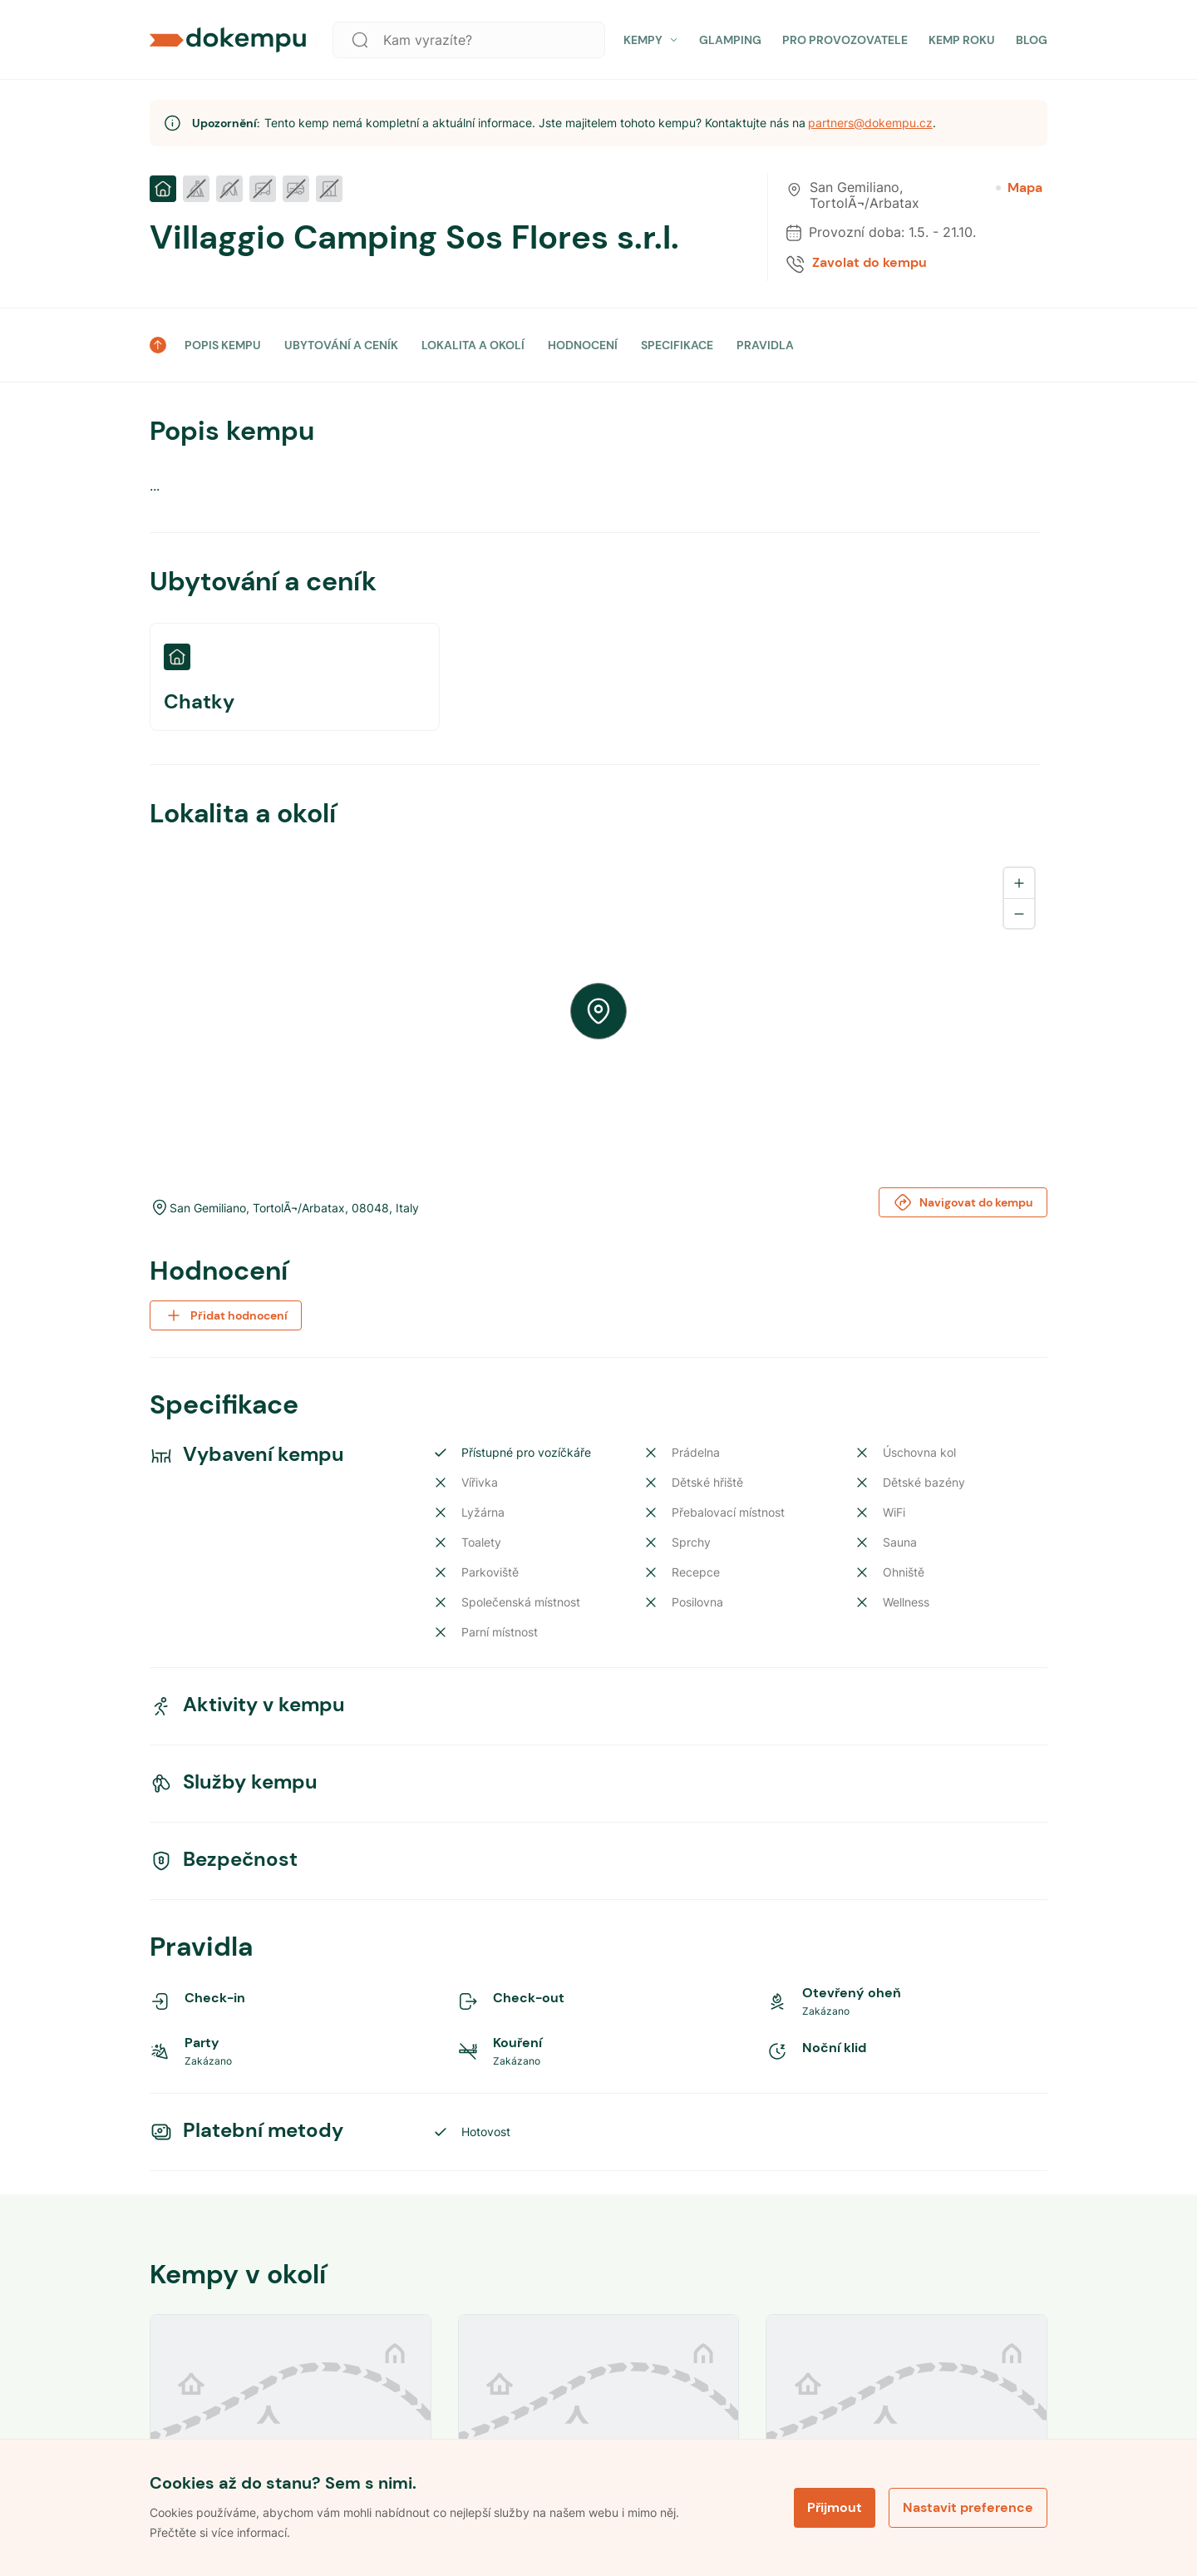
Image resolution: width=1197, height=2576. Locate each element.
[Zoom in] (1019, 883)
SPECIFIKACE (677, 345)
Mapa (1019, 188)
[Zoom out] (1019, 913)
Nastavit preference (968, 2507)
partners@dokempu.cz (870, 123)
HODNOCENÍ (583, 345)
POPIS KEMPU (223, 345)
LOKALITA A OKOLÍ (473, 345)
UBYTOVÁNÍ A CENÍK (341, 345)
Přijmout (834, 2507)
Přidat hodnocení (226, 1315)
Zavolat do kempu (869, 262)
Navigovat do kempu (963, 1202)
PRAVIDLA (765, 345)
